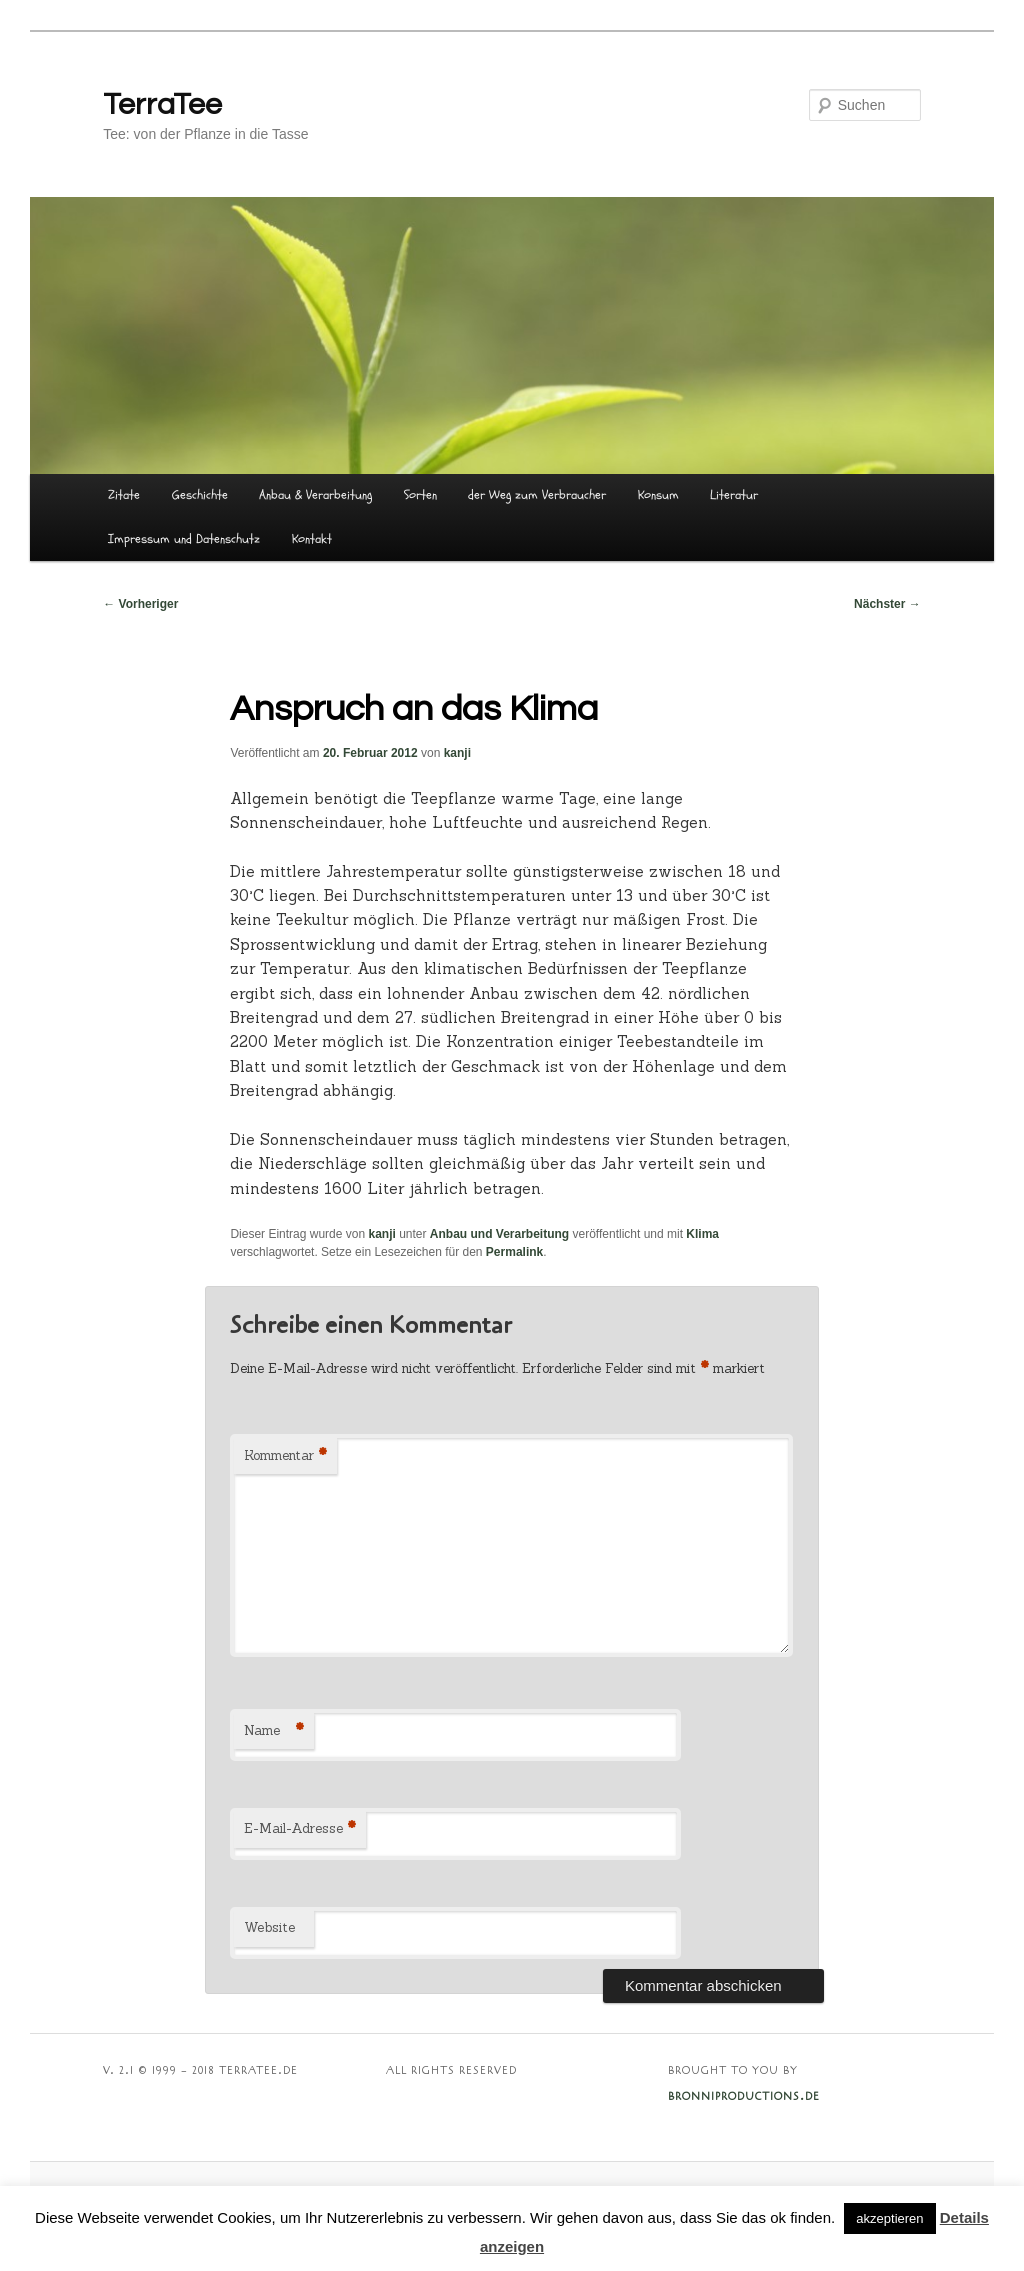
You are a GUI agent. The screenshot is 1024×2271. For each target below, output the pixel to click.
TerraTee (162, 104)
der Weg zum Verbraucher (537, 495)
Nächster (887, 604)
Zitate (124, 495)
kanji (457, 753)
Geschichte (200, 495)
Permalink (514, 1252)
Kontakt (312, 539)
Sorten (420, 495)
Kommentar (285, 1456)
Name (274, 1731)
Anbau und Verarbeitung (499, 1234)
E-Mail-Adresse (300, 1829)
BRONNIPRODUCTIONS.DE (744, 2097)
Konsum (658, 495)
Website (269, 1927)
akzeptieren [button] (889, 2218)
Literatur (734, 495)
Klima (702, 1234)
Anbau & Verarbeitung (315, 495)
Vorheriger (140, 604)
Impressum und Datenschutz (184, 539)
